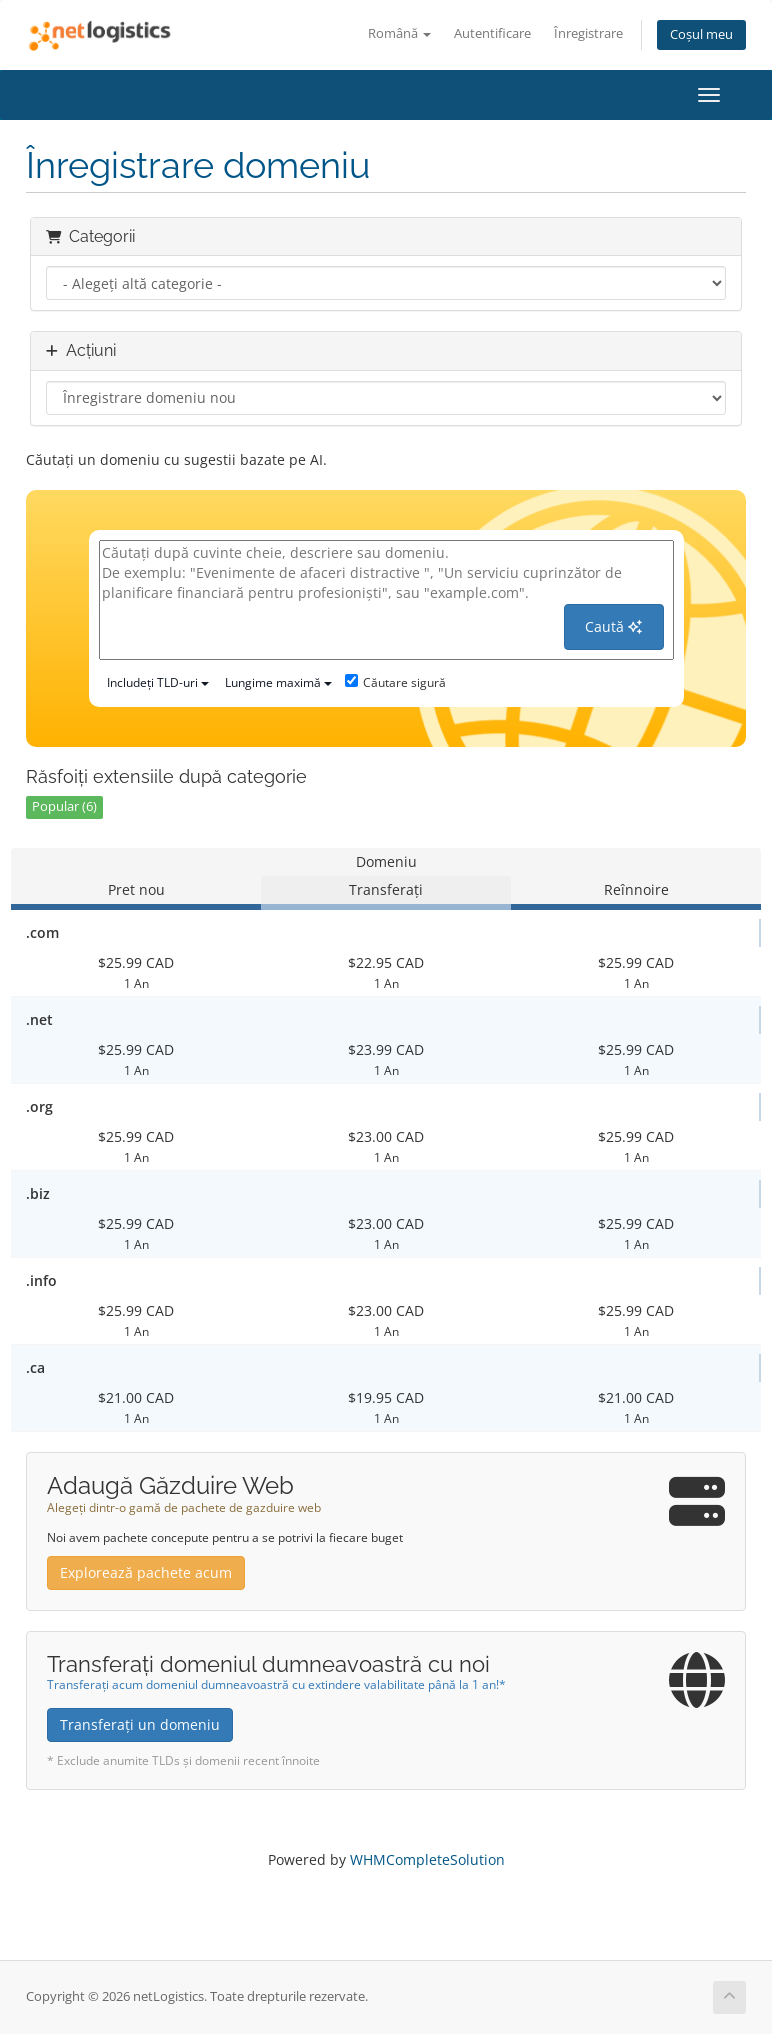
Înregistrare (588, 33)
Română (399, 33)
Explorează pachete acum (146, 1572)
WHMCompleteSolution (427, 1859)
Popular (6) (64, 806)
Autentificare (492, 33)
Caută (613, 626)
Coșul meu (701, 34)
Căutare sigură (395, 682)
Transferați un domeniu (140, 1724)
